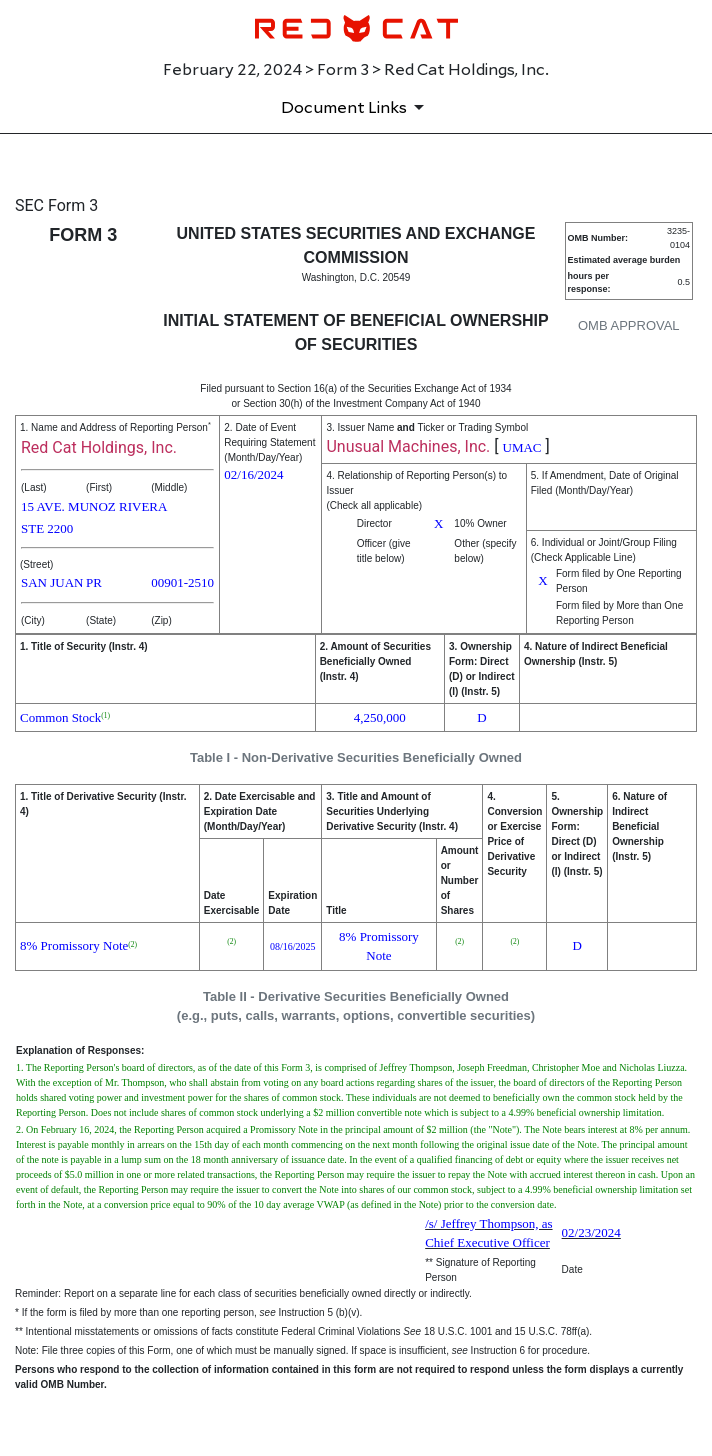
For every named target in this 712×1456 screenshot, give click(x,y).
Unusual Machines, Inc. (408, 446)
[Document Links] (356, 107)
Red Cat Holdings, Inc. (99, 447)
